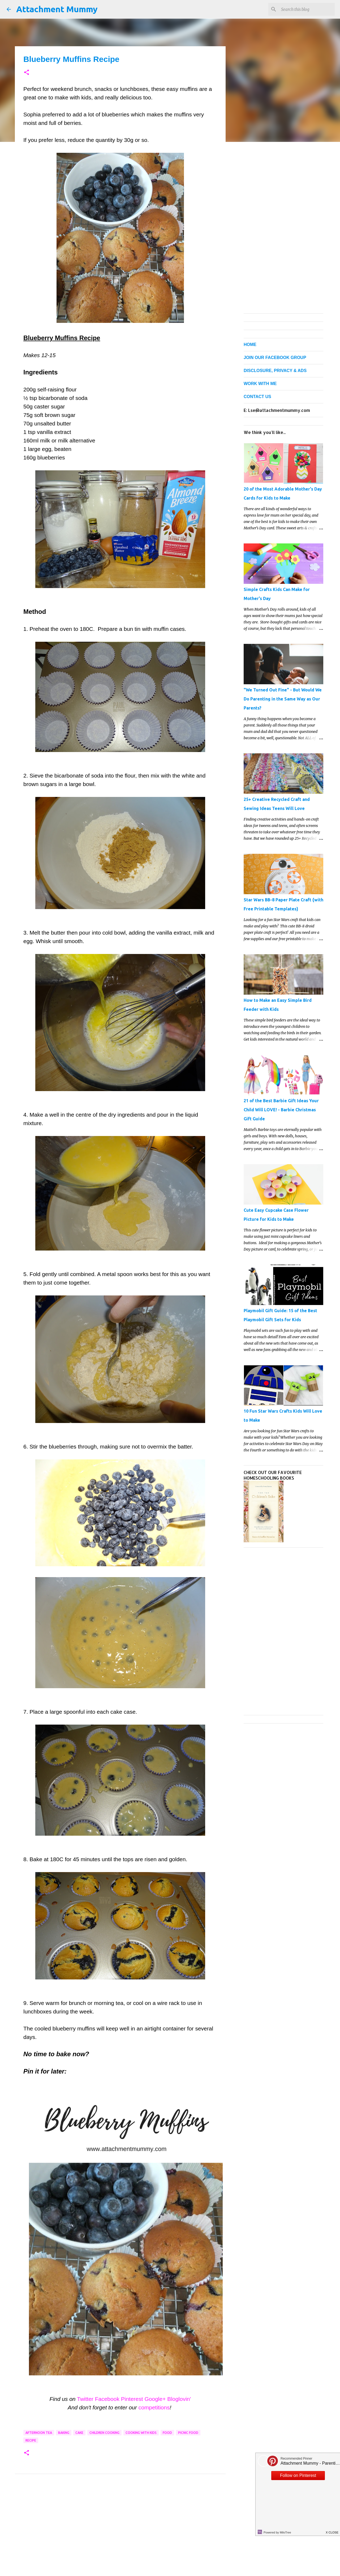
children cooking (104, 2432)
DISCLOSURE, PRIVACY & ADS (275, 370)
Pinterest (132, 2399)
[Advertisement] (120, 2530)
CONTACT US (257, 396)
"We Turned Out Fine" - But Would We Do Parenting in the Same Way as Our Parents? (283, 698)
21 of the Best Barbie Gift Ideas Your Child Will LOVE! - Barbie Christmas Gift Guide (281, 1109)
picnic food (188, 2432)
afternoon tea (38, 2432)
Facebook (107, 2399)
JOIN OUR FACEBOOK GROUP (275, 357)
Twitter (85, 2399)
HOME (250, 344)
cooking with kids (141, 2432)
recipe (30, 2440)
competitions (154, 2407)
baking (63, 2432)
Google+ (155, 2399)
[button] (26, 72)
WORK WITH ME (260, 383)
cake (79, 2432)
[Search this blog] (307, 9)
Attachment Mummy (57, 9)
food (167, 2432)
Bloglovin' (179, 2399)
